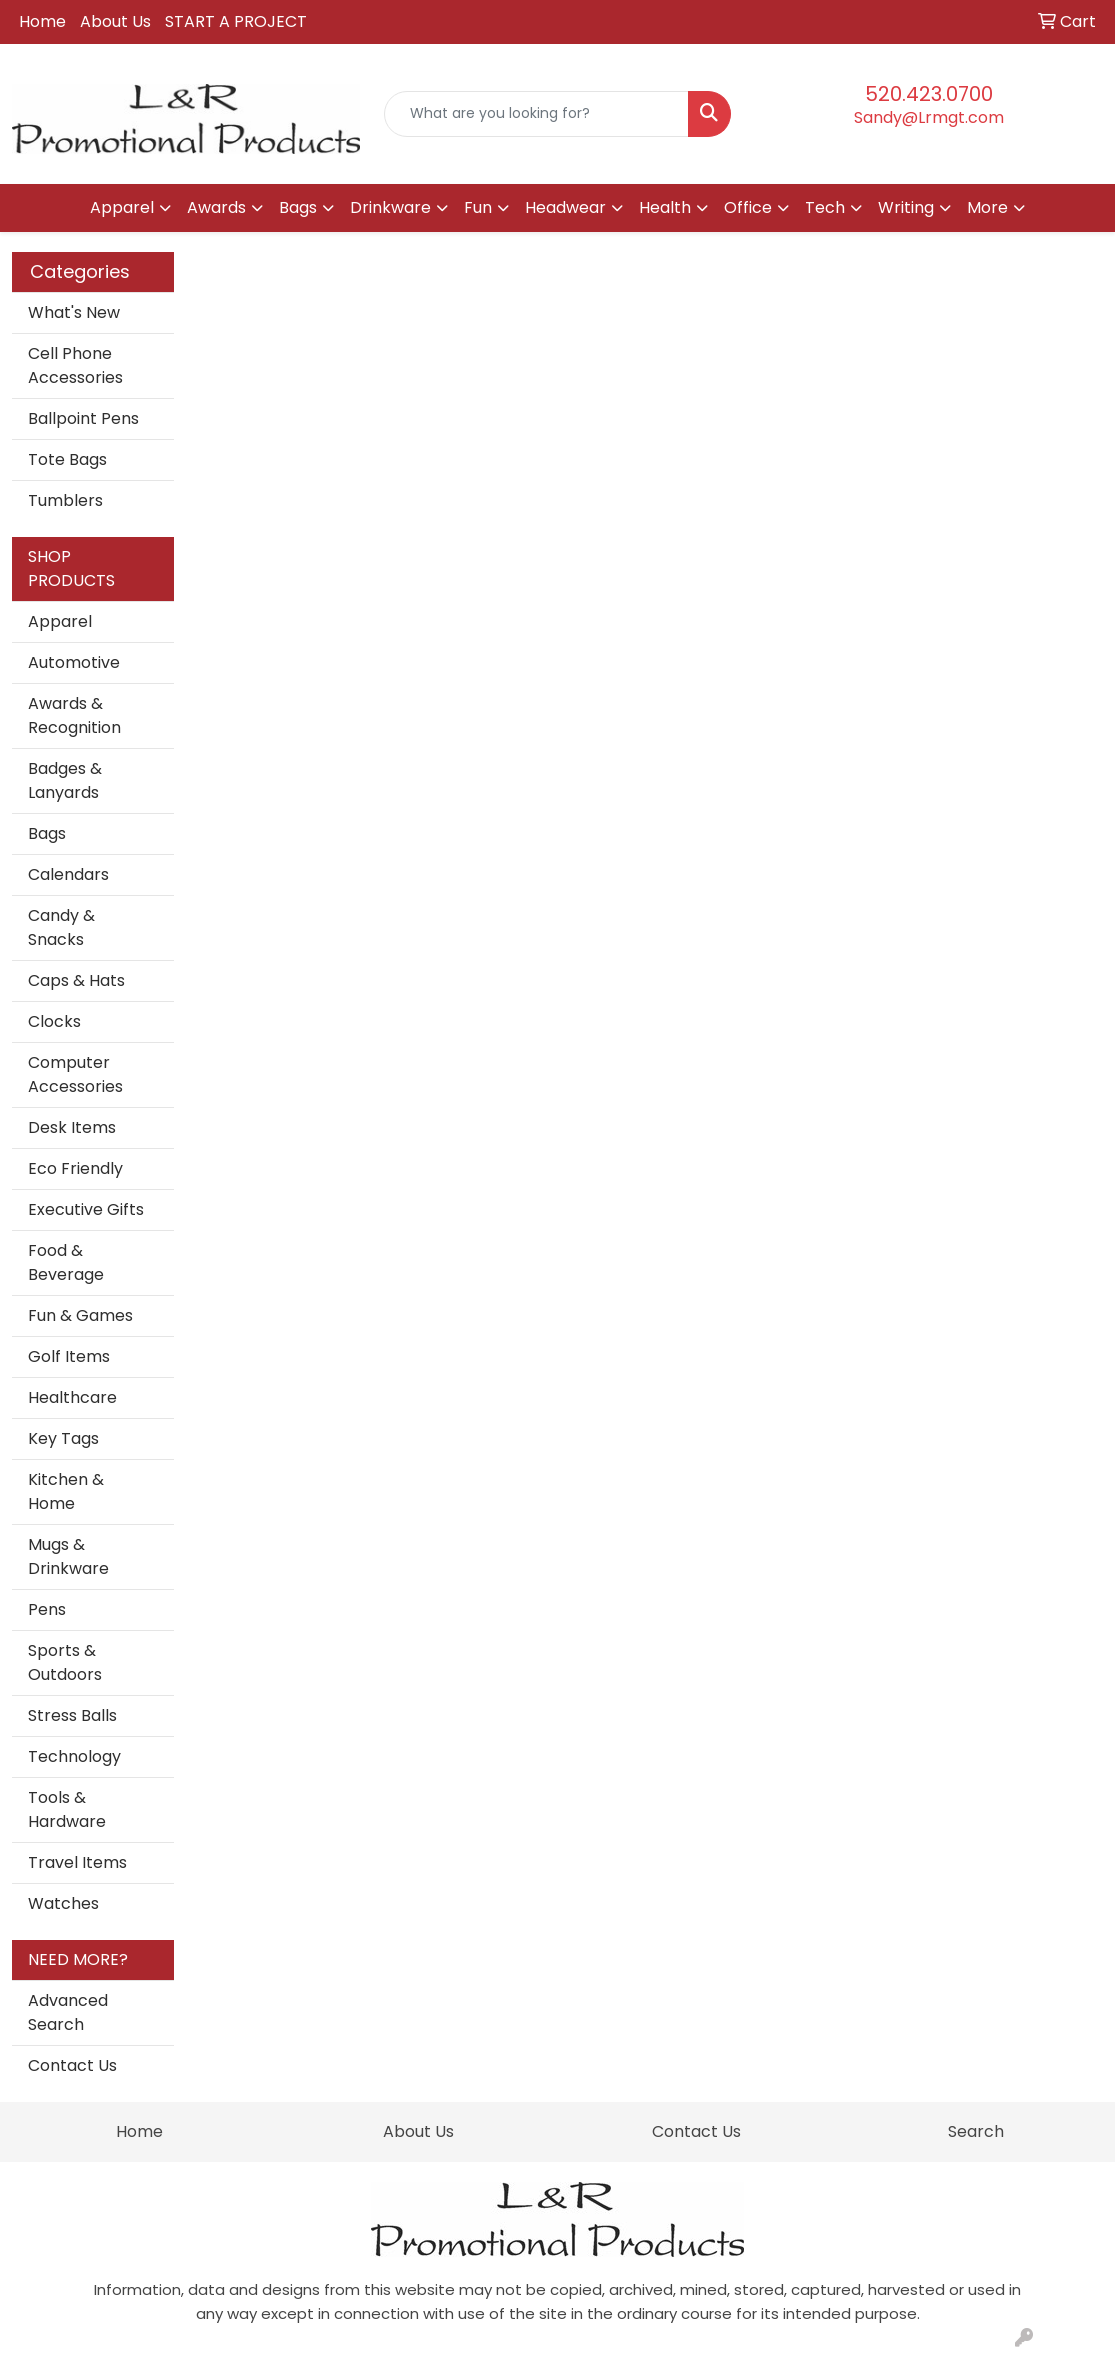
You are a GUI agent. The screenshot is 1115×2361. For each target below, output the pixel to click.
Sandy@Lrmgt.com (929, 117)
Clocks (54, 1021)
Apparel (60, 621)
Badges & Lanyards (65, 780)
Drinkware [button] (390, 207)
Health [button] (665, 207)
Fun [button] (478, 207)
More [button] (987, 207)
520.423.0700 (929, 94)
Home (42, 21)
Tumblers (65, 500)
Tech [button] (825, 207)
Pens (47, 1609)
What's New (74, 312)
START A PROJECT (236, 21)
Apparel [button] (122, 207)
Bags (47, 833)
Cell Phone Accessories (75, 365)
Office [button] (748, 207)
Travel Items (77, 1862)
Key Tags (63, 1438)
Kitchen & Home (66, 1491)
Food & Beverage (66, 1262)
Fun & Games (80, 1315)
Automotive (74, 662)
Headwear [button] (565, 207)
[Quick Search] (537, 114)
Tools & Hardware (67, 1809)
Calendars (68, 874)
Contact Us (72, 2065)
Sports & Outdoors (65, 1662)
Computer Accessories (75, 1074)
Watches (63, 1903)
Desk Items (72, 1127)
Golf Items (69, 1356)
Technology (74, 1756)
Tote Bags (67, 459)
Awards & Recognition (74, 715)
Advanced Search (68, 2012)
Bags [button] (298, 207)
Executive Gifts (86, 1209)
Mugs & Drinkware (68, 1556)
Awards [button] (216, 207)
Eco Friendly (75, 1168)
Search (976, 2131)
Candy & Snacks (61, 927)
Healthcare (72, 1397)
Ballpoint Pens (83, 418)
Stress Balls (72, 1715)
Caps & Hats (76, 980)
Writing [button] (906, 207)
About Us (115, 21)
